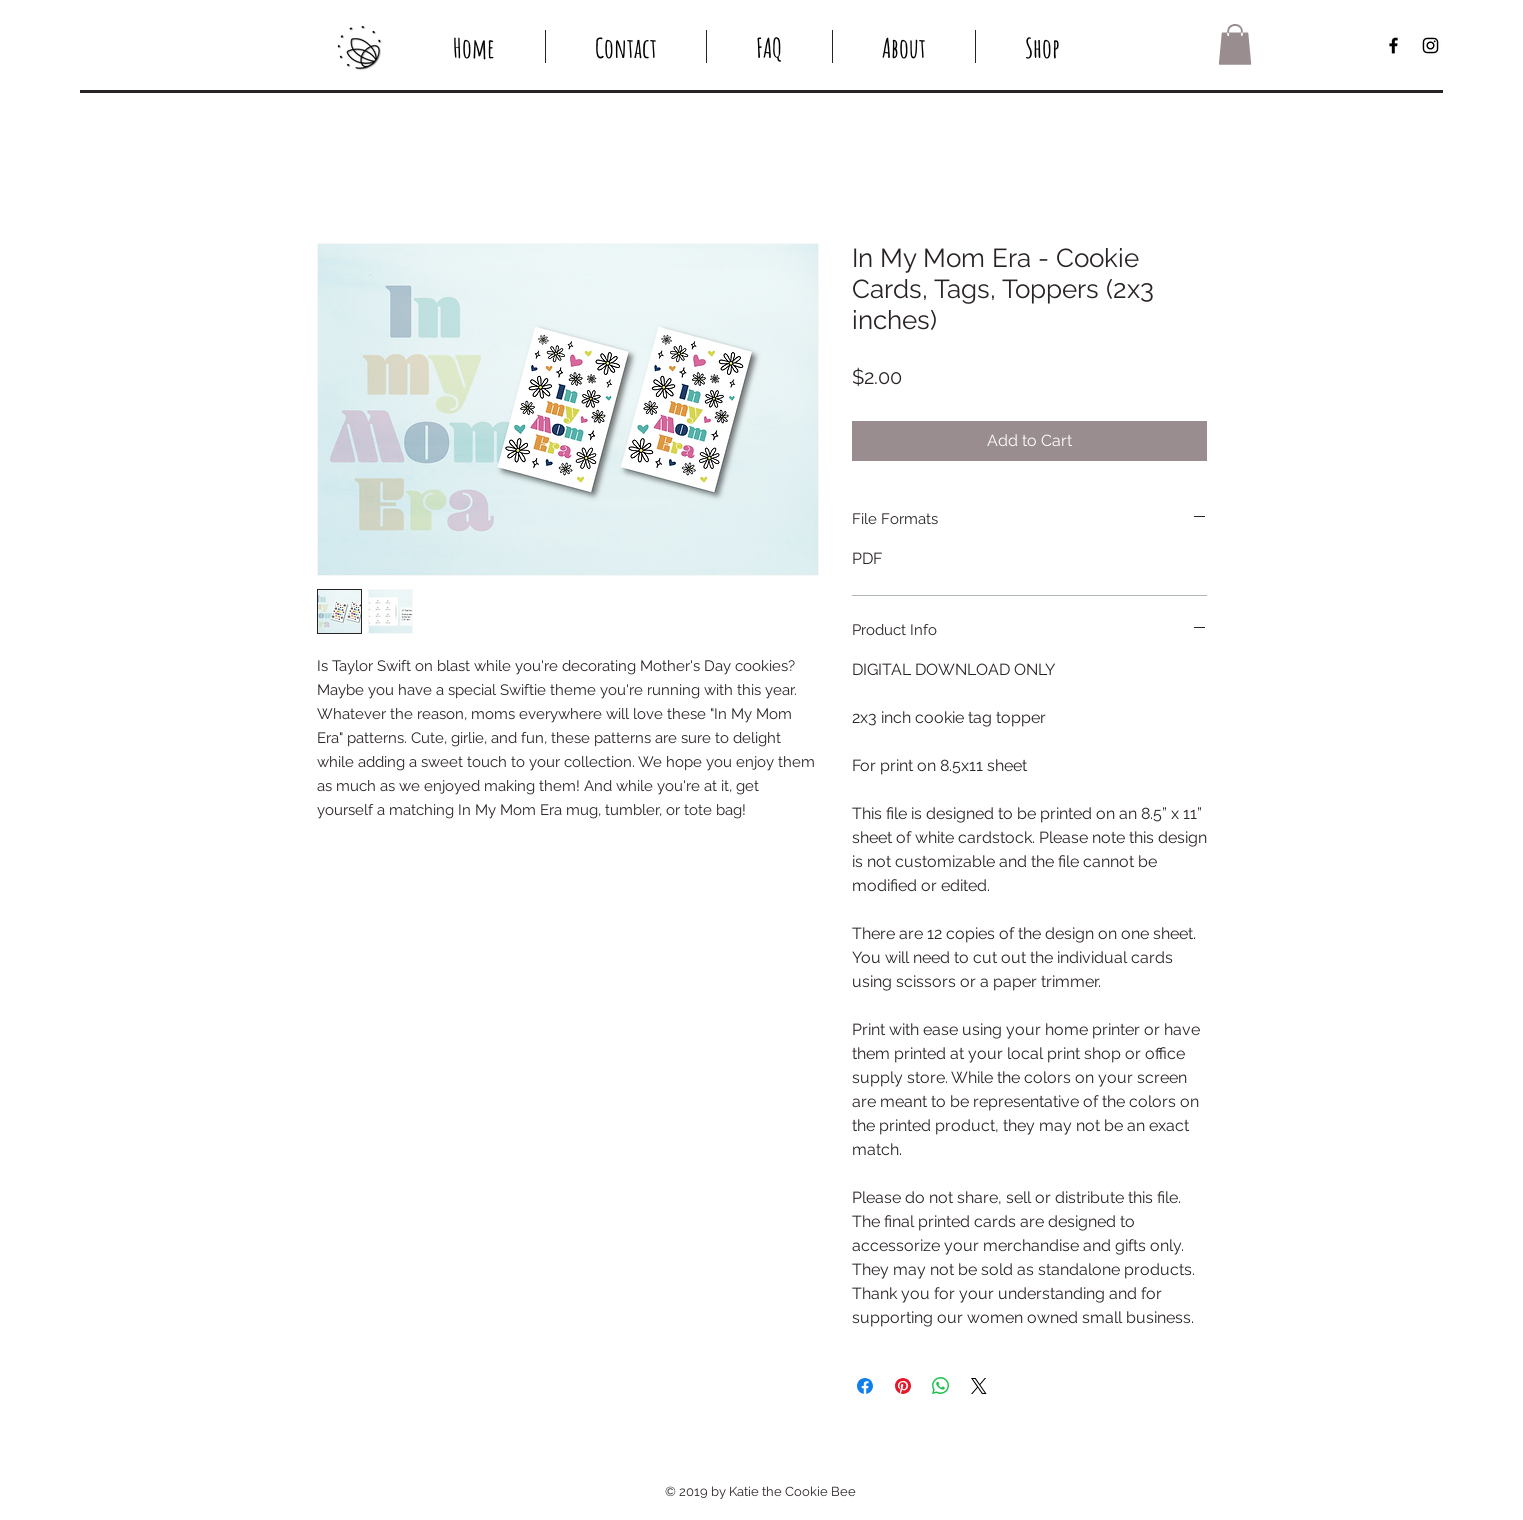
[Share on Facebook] (865, 1386)
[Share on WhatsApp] (941, 1386)
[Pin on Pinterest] (903, 1386)
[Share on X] (979, 1386)
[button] (1235, 44)
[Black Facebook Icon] (1393, 45)
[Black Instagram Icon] (1430, 45)
